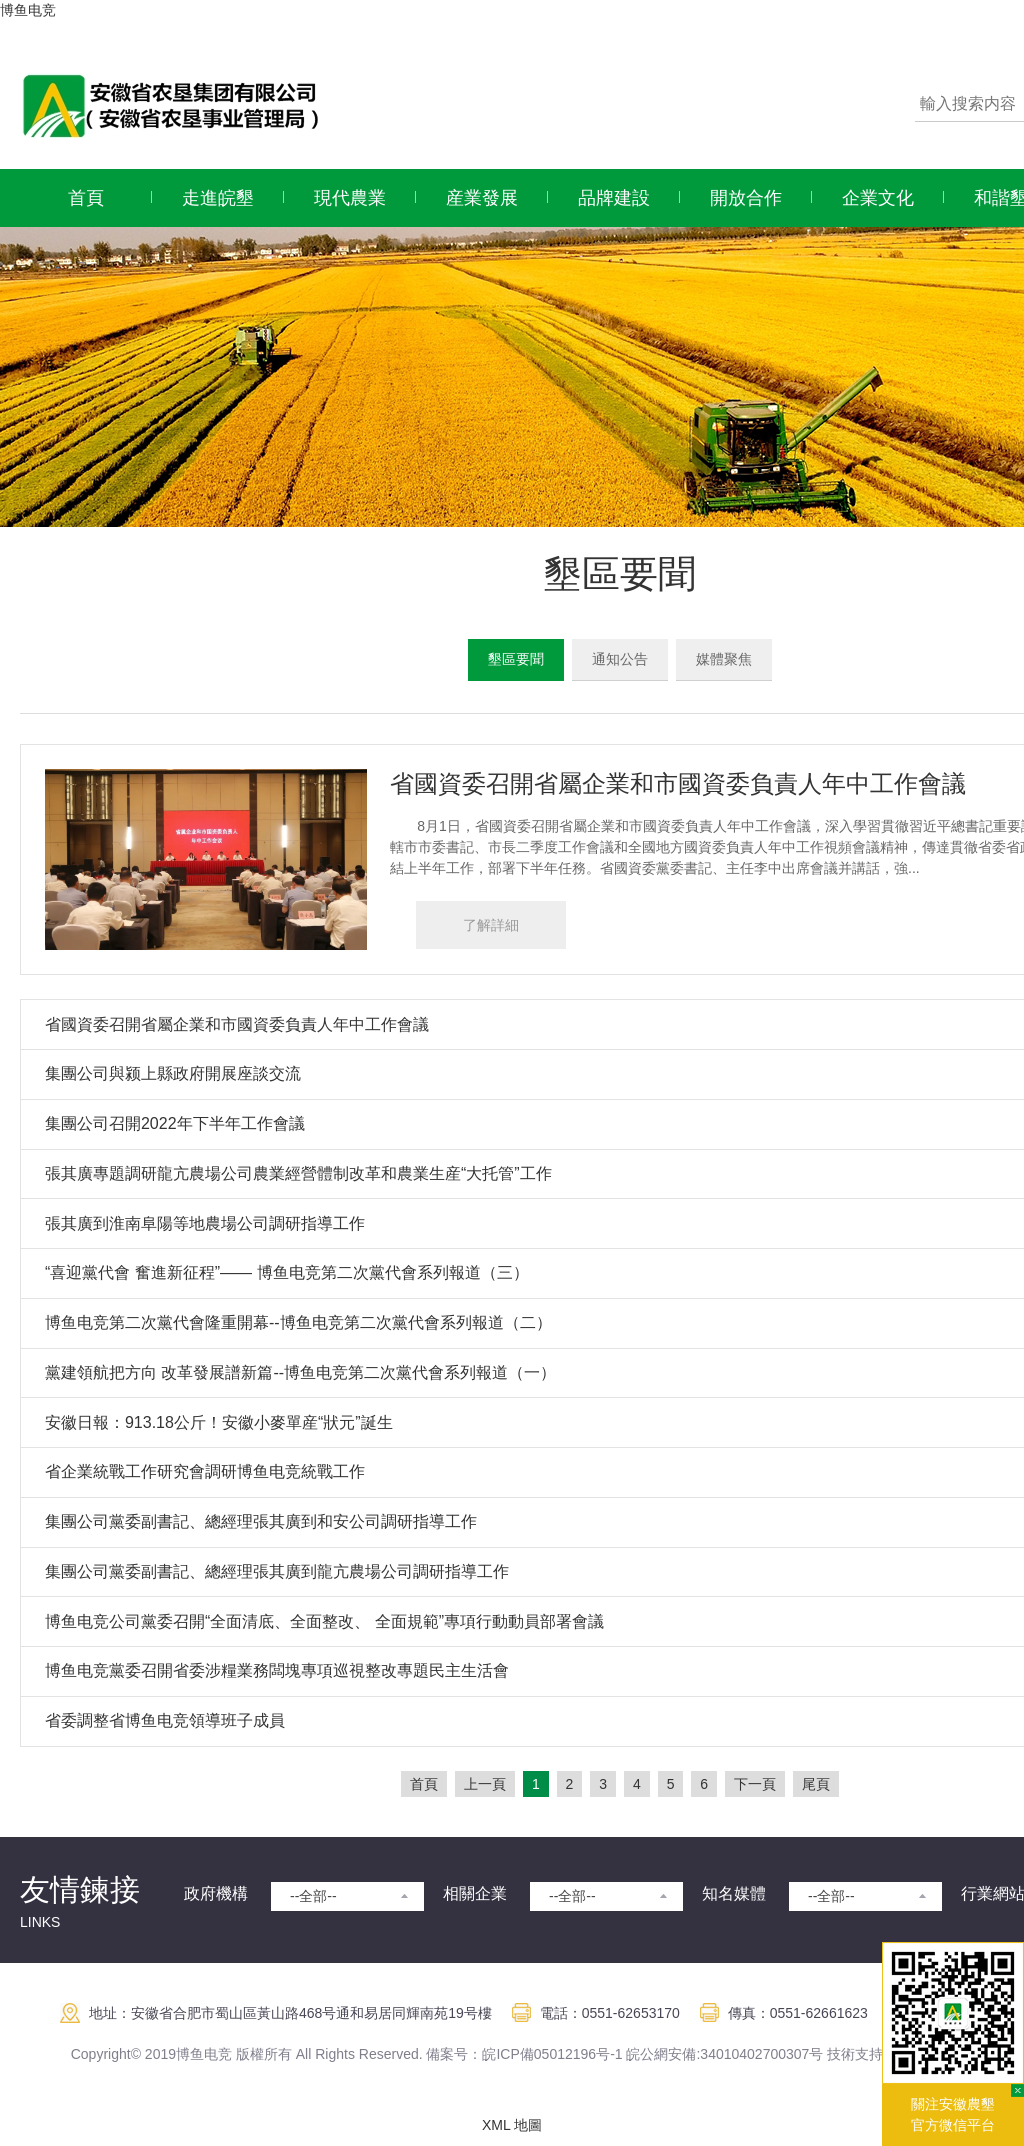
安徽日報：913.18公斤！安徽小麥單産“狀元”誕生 (219, 1422)
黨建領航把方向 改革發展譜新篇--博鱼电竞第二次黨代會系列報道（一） (300, 1372)
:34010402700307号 (759, 2054)
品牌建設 (614, 198)
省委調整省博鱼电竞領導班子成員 (165, 1720)
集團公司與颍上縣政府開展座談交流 (173, 1073)
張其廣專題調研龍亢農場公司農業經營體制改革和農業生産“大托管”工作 (298, 1173)
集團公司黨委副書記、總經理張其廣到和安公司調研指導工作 (261, 1521)
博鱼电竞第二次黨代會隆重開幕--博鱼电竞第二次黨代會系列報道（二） (298, 1322)
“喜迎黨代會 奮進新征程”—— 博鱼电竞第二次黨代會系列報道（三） (287, 1272)
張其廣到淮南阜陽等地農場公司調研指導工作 (205, 1223)
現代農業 (350, 198)
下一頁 (755, 1784)
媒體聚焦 (724, 659)
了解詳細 (491, 925)
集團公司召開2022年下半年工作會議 (175, 1123)
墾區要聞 (516, 659)
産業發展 (482, 198)
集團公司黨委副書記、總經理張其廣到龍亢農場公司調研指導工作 (277, 1571)
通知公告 (620, 659)
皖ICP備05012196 (539, 2054)
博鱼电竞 (28, 10)
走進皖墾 (218, 198)
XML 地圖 (512, 2125)
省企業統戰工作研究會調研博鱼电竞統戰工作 (205, 1471)
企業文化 (878, 198)
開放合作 (746, 198)
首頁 (86, 198)
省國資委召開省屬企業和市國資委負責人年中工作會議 (678, 783)
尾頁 (816, 1784)
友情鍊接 (80, 1889)
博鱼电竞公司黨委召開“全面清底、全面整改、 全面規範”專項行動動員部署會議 (324, 1621)
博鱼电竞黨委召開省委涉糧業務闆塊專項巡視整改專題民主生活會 (277, 1670)
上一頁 (485, 1784)
